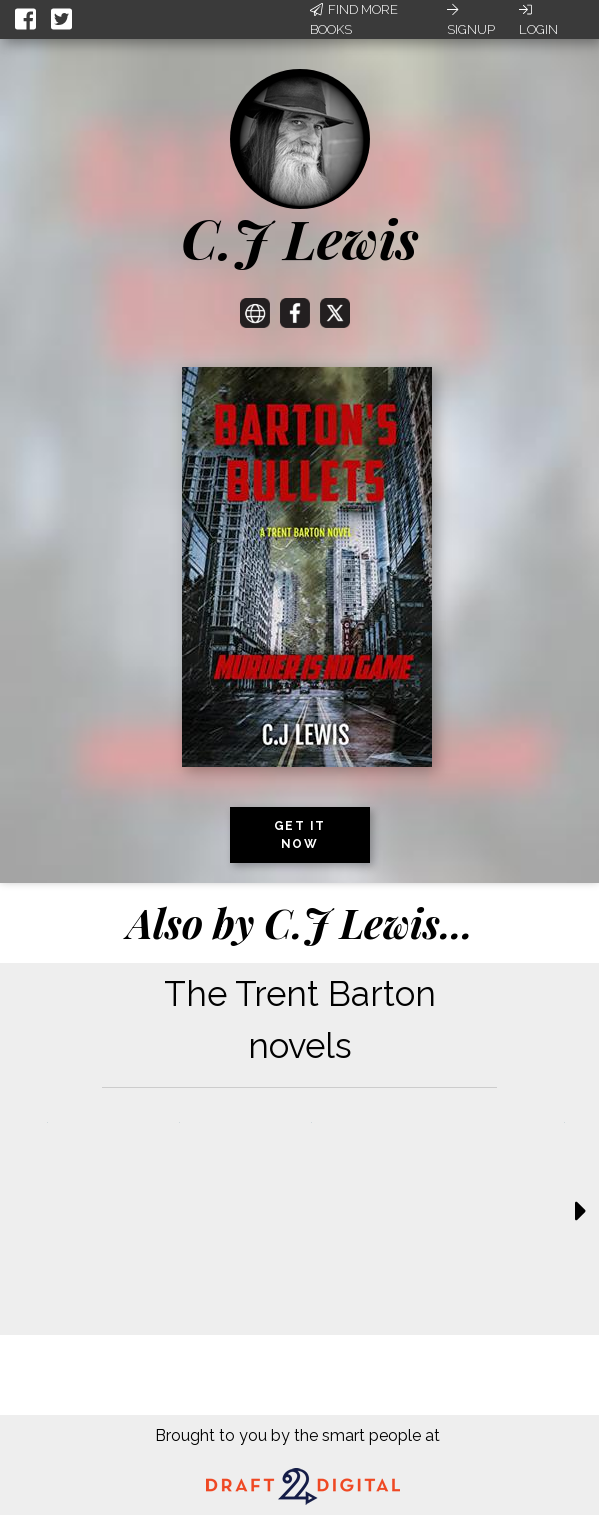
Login (538, 20)
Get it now (300, 835)
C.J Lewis (300, 238)
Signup (471, 20)
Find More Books (354, 19)
